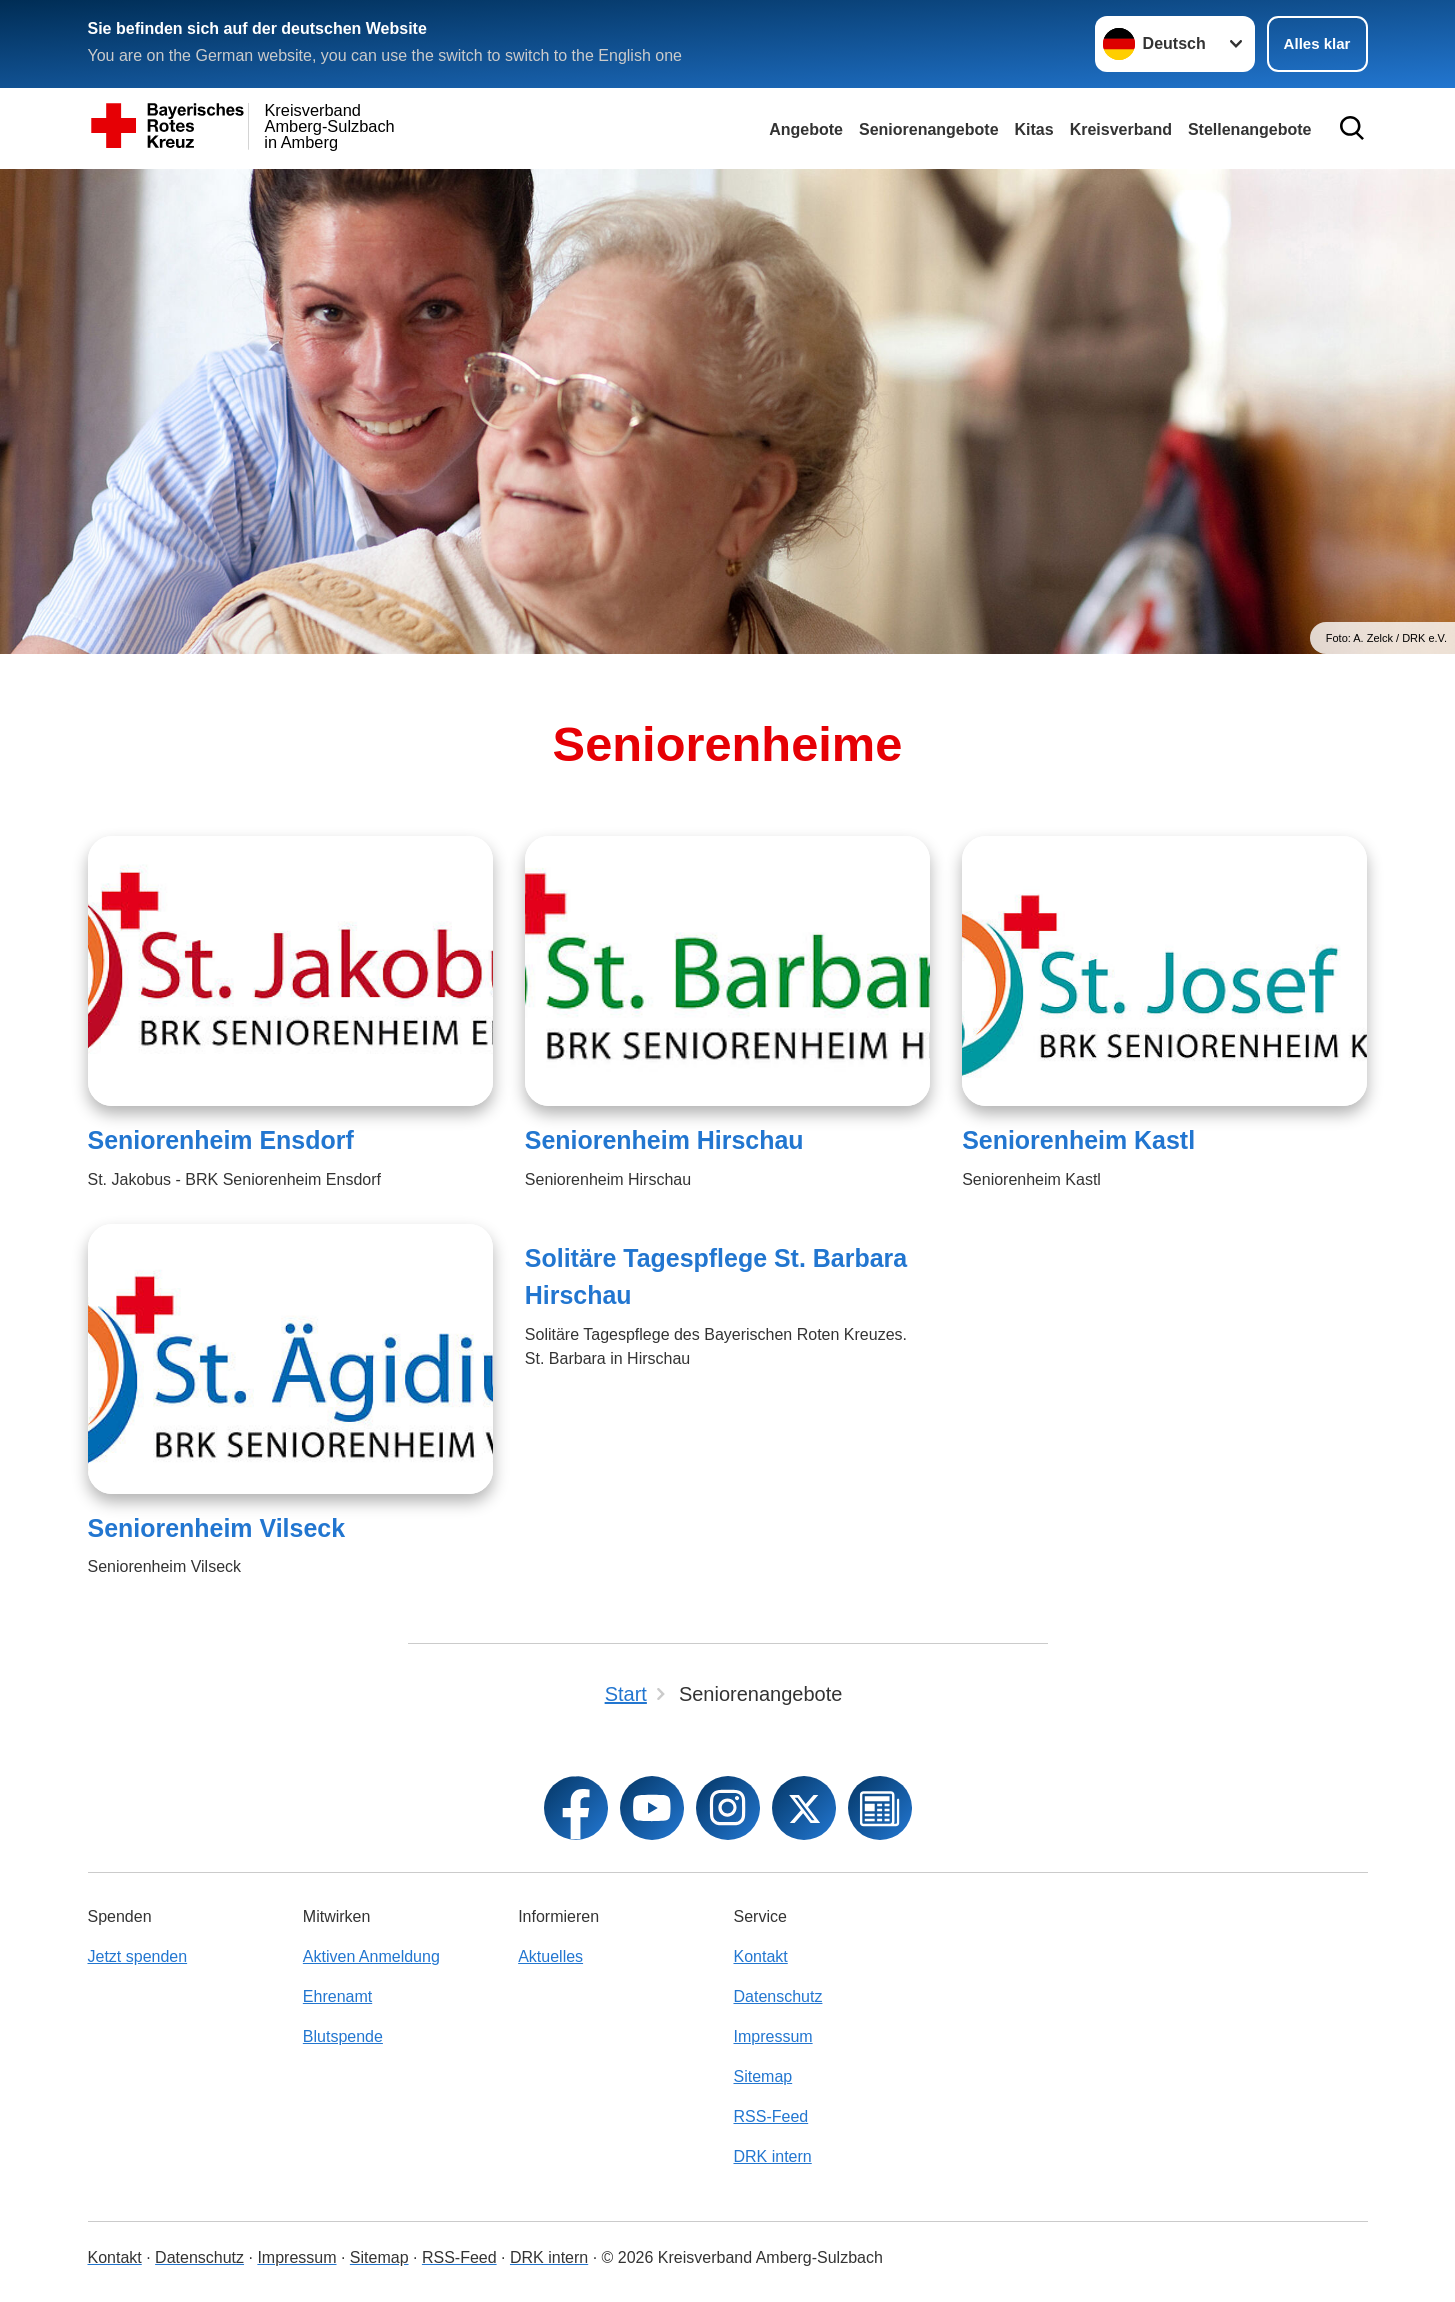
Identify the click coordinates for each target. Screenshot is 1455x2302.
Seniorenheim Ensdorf (221, 1140)
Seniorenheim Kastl (1078, 1140)
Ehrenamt (337, 1996)
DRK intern (772, 2156)
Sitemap (762, 2076)
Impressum (772, 2036)
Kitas (1034, 129)
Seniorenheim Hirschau (664, 1140)
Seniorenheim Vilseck (217, 1528)
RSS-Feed (770, 2116)
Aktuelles (550, 1956)
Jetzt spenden (138, 1956)
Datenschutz (777, 1996)
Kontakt (760, 1956)
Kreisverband (1121, 129)
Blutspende (343, 2036)
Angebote (806, 129)
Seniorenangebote (929, 129)
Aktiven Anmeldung (371, 1956)
